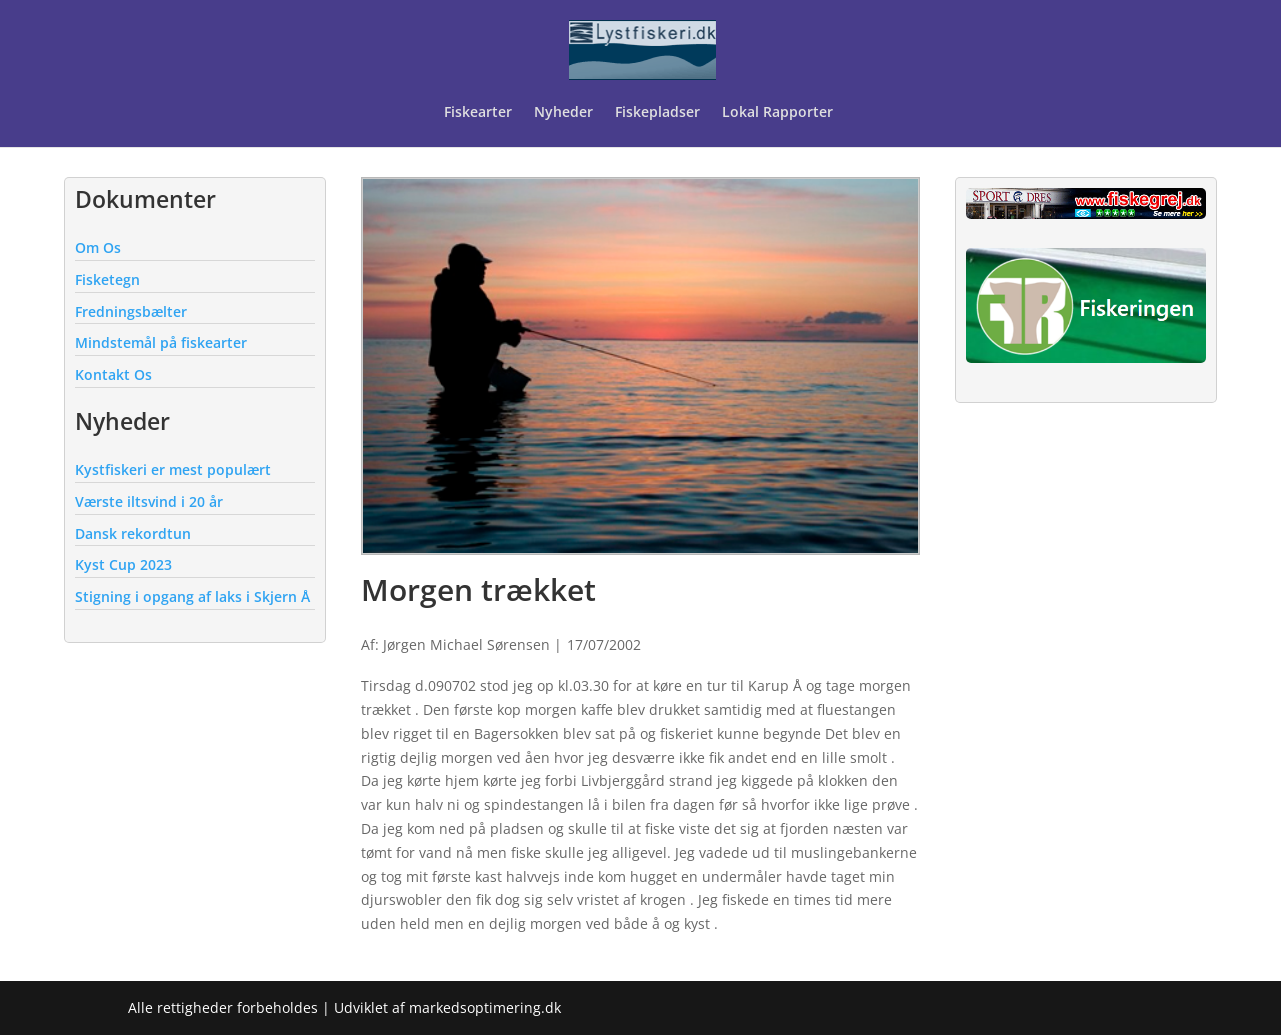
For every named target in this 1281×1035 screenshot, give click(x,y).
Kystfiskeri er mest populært (173, 469)
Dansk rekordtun (133, 533)
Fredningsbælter (131, 311)
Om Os (98, 247)
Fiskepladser (657, 113)
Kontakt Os (113, 374)
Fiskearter (478, 113)
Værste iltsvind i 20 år (149, 501)
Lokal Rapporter (779, 113)
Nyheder (563, 113)
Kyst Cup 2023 (123, 564)
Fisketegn (107, 279)
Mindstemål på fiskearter (161, 342)
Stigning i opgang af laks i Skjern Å (192, 596)
